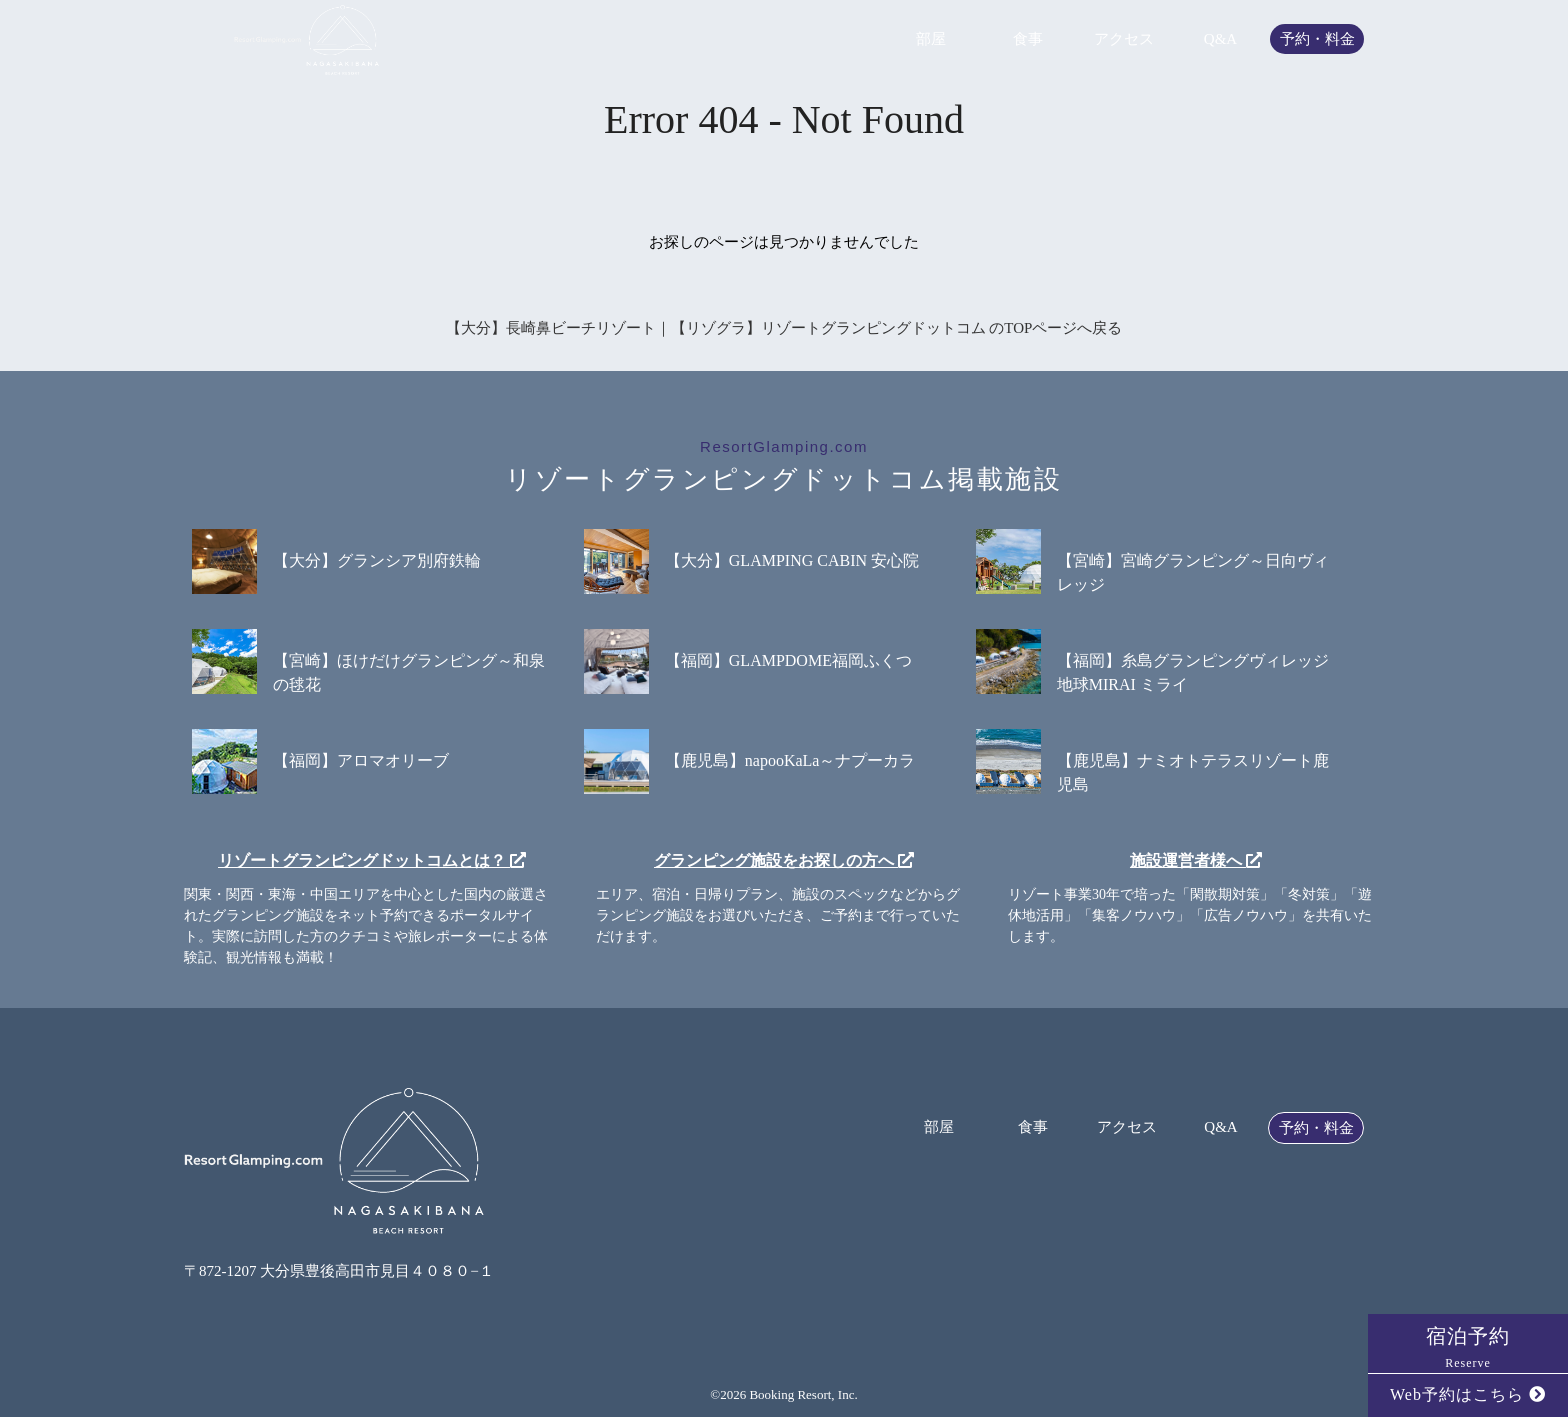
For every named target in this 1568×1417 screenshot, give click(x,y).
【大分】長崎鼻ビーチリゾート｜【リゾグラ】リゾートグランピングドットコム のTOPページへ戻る (784, 328)
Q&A (1220, 39)
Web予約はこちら (1468, 1394)
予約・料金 (1317, 39)
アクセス (1124, 39)
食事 (1028, 39)
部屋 (931, 39)
